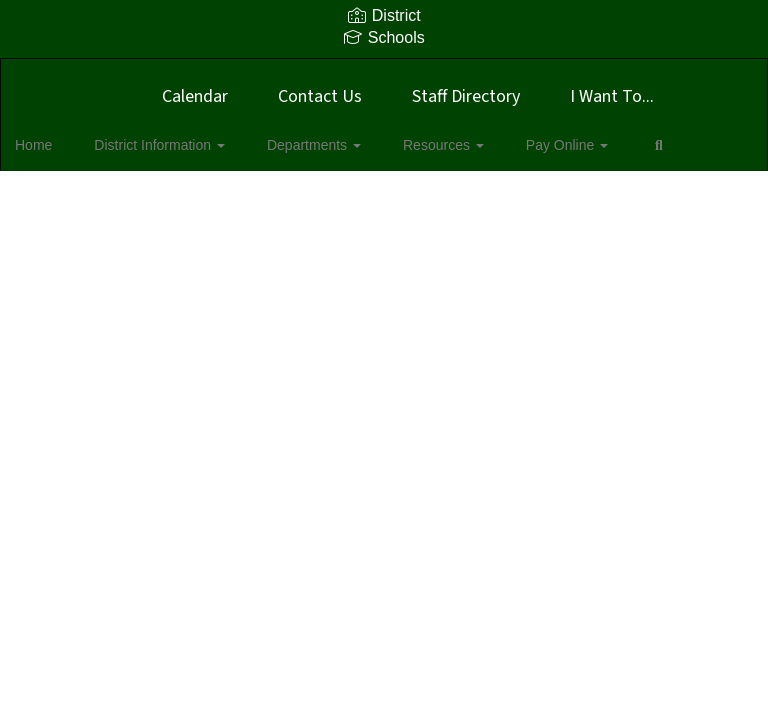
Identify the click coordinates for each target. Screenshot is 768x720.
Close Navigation (99, 203)
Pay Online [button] (550, 145)
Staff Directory (466, 96)
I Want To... (612, 96)
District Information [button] (178, 145)
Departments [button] (321, 145)
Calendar (195, 96)
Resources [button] (438, 145)
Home (64, 145)
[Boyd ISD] (384, 71)
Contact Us (320, 96)
